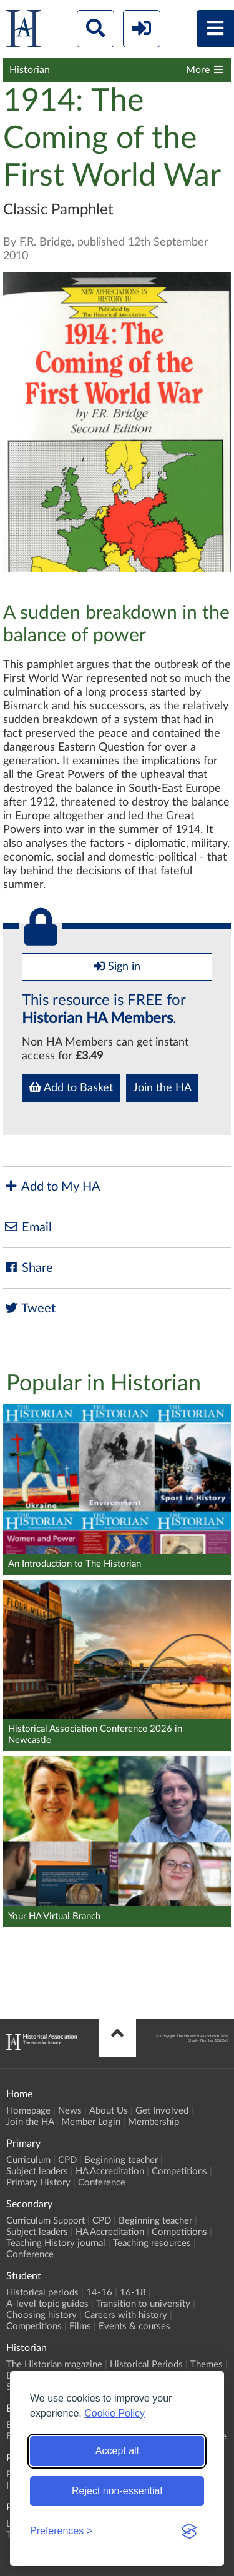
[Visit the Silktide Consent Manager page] (189, 2531)
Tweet (29, 1308)
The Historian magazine (54, 2364)
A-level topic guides (47, 2304)
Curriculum (28, 2160)
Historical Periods (146, 2364)
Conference (101, 2182)
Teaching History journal (55, 2243)
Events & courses (134, 2326)
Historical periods (42, 2292)
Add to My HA (51, 1186)
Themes (206, 2364)
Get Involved (161, 2110)
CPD (67, 2160)
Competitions (179, 2171)
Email (27, 1227)
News (70, 2110)
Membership (153, 2122)
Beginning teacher (121, 2160)
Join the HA (162, 1088)
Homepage (28, 2110)
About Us (108, 2110)
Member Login (90, 2122)
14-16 (99, 2292)
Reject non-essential (117, 2490)
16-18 (133, 2292)
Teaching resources (152, 2243)
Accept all (117, 2450)
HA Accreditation (110, 2171)
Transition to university (143, 2304)
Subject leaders (37, 2171)
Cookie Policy (114, 2413)
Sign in (117, 966)
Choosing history (41, 2315)
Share (28, 1267)
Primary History (38, 2182)
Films (80, 2326)
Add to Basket (71, 1087)
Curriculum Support (45, 2220)
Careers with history (125, 2315)
